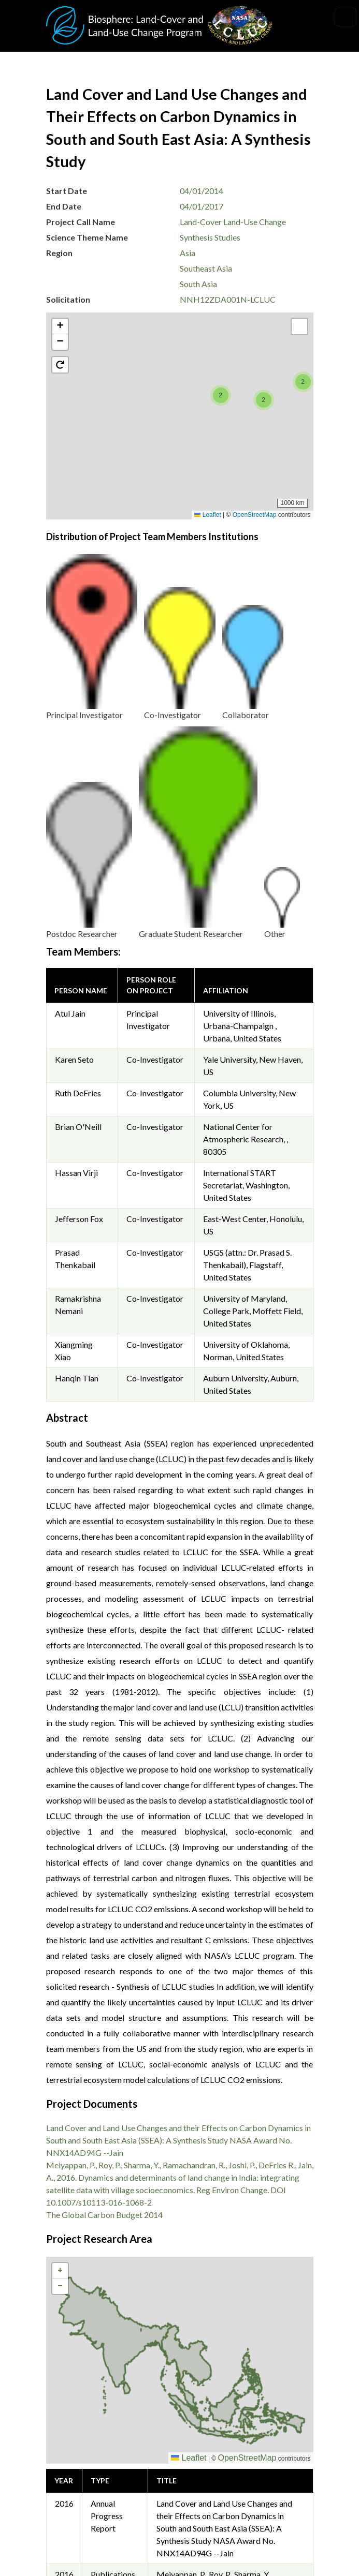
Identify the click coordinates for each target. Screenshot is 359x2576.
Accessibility (78, 2546)
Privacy (68, 2476)
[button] (59, 459)
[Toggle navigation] (345, 17)
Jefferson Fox (79, 873)
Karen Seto (74, 714)
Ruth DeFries (78, 747)
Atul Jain (70, 668)
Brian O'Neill (78, 781)
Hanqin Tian (76, 1032)
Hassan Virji (76, 827)
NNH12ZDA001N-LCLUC (228, 299)
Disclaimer (74, 2522)
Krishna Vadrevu (216, 2387)
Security (70, 2499)
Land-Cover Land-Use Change (233, 222)
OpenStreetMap (255, 514)
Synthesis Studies (210, 237)
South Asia (198, 284)
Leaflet (207, 514)
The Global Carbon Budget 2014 (104, 1869)
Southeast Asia (206, 268)
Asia (187, 253)
